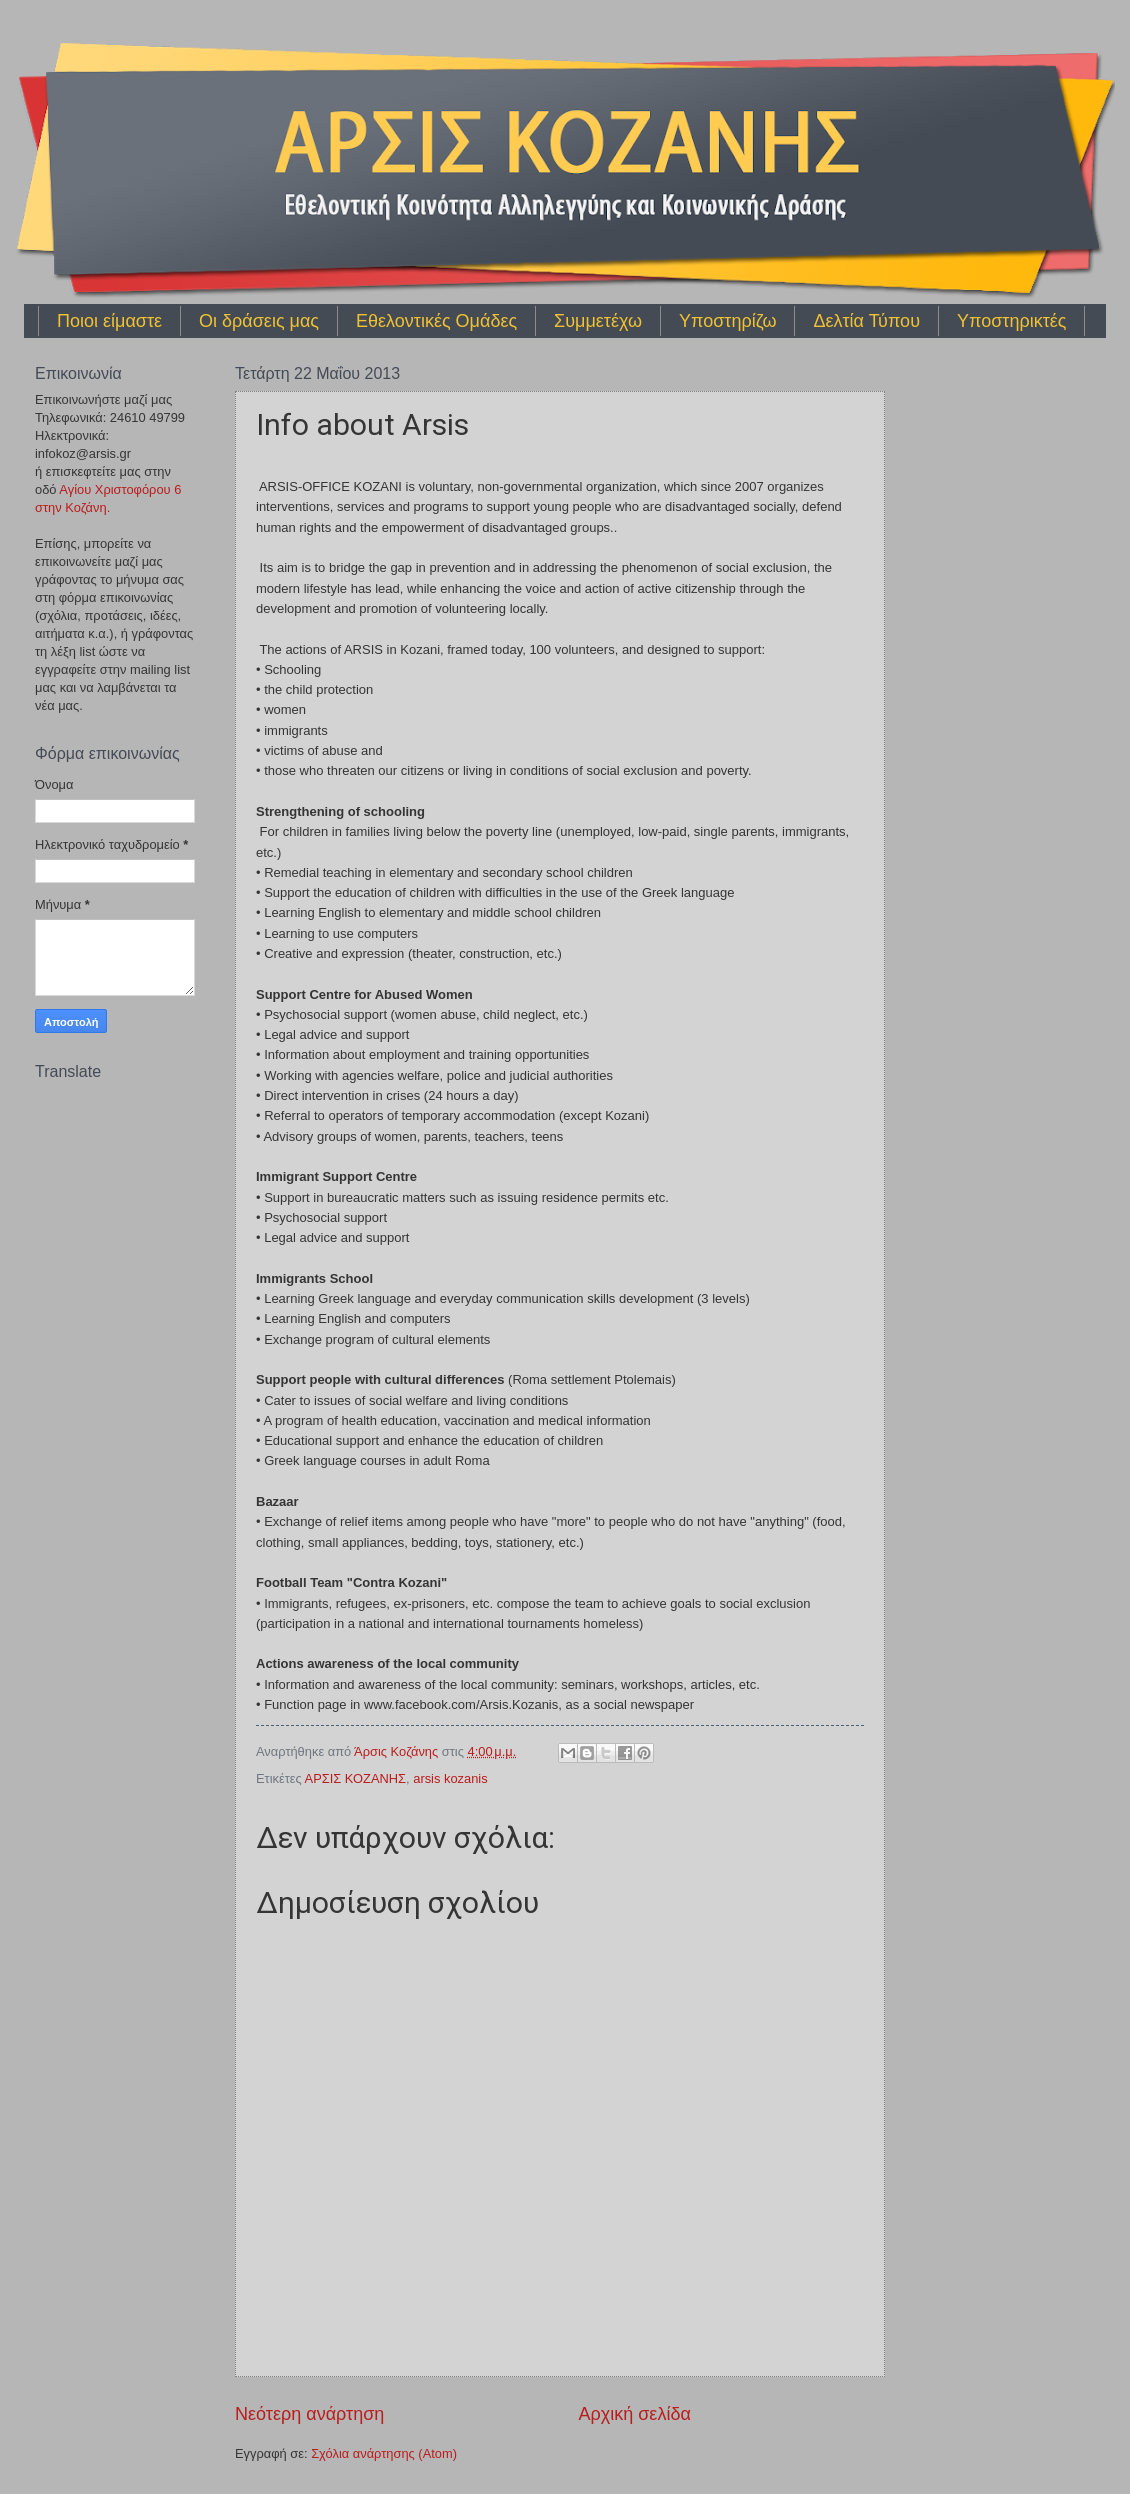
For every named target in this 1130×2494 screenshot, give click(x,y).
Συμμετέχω (598, 321)
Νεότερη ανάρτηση (309, 2414)
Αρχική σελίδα (634, 2414)
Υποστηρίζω (727, 321)
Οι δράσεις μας (259, 321)
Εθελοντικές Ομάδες (436, 321)
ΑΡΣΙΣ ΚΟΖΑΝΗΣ (355, 1778)
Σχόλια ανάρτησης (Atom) (384, 2453)
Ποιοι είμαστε (109, 321)
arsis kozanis (450, 1778)
